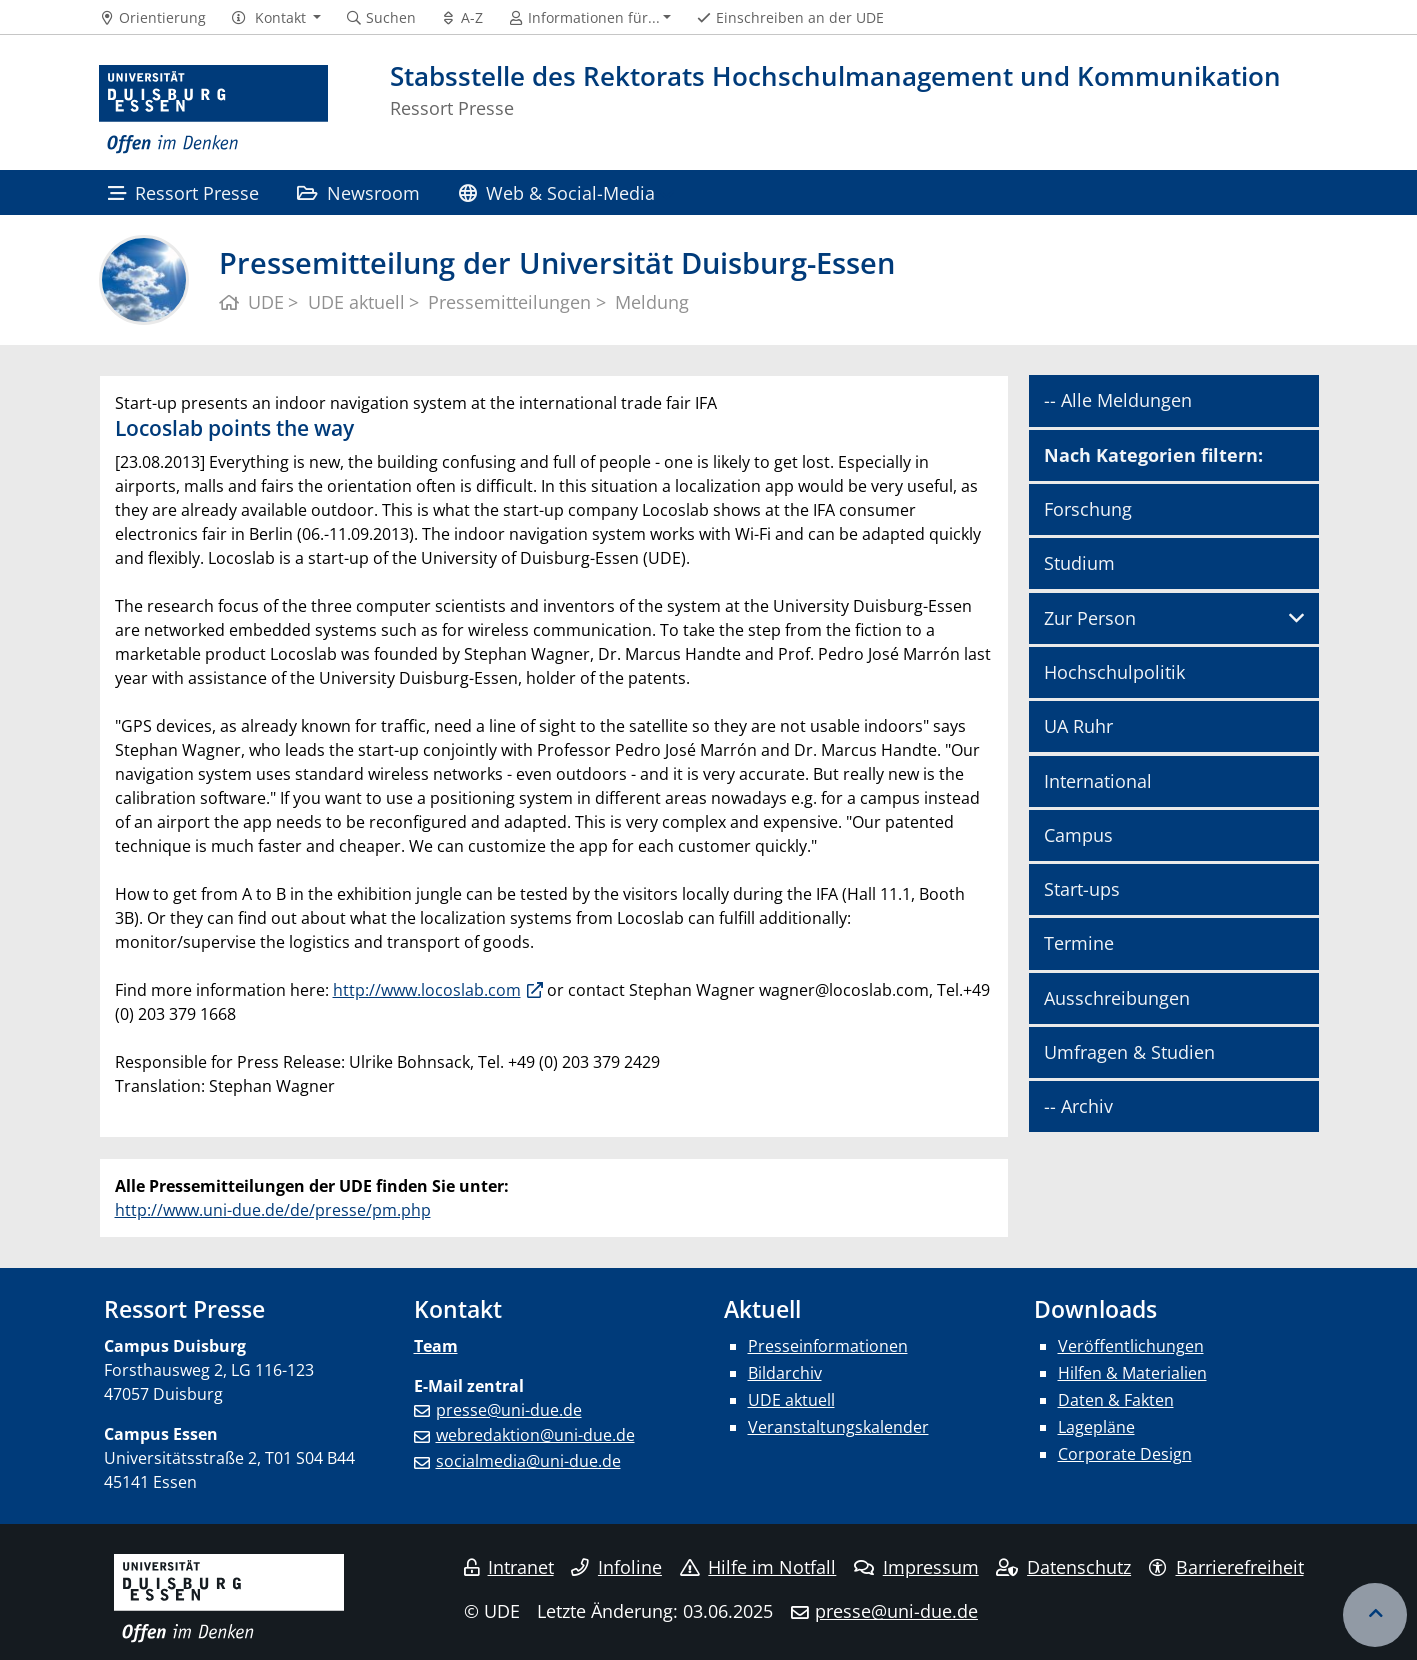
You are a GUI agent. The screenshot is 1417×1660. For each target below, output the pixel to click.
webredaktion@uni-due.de (535, 1435)
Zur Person (1090, 618)
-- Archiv (1078, 1106)
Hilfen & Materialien (1132, 1373)
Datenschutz (1063, 1567)
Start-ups (1082, 889)
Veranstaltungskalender (838, 1427)
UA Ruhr (1078, 726)
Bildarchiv (785, 1373)
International (1098, 781)
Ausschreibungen (1117, 998)
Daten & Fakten (1116, 1400)
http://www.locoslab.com (427, 990)
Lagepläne (1096, 1427)
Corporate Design (1125, 1454)
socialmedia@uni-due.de (528, 1461)
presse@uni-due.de (509, 1410)
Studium (1079, 563)
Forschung (1088, 509)
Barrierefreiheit (1226, 1567)
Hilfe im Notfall (758, 1567)
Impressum (916, 1567)
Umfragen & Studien (1129, 1052)
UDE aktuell (791, 1400)
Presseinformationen (828, 1346)
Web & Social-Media (557, 192)
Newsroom (358, 192)
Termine (1079, 943)
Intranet (509, 1567)
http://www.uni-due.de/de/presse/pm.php (273, 1210)
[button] (275, 18)
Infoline (616, 1567)
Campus (1078, 835)
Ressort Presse (183, 192)
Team (436, 1346)
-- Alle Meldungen (1118, 400)
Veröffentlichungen (1131, 1346)
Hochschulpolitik (1114, 672)
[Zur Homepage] (214, 110)
